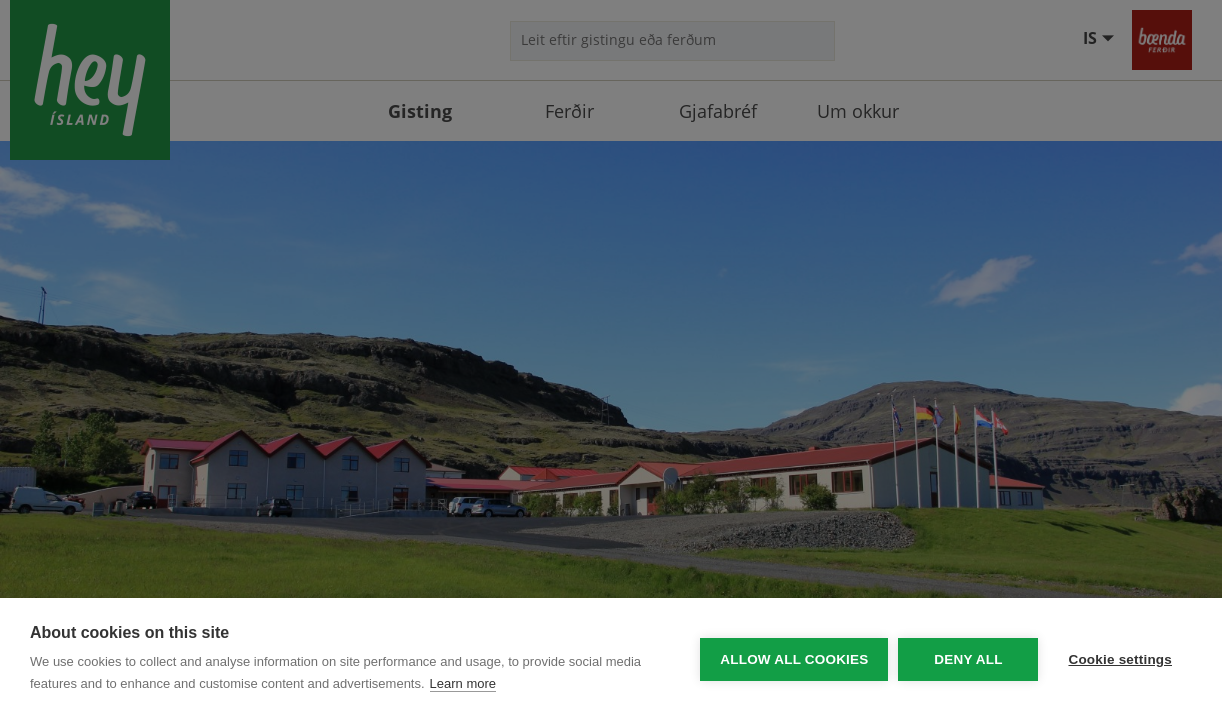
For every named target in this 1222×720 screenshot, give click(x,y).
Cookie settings (1120, 659)
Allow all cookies (794, 659)
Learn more (463, 683)
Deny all (968, 659)
